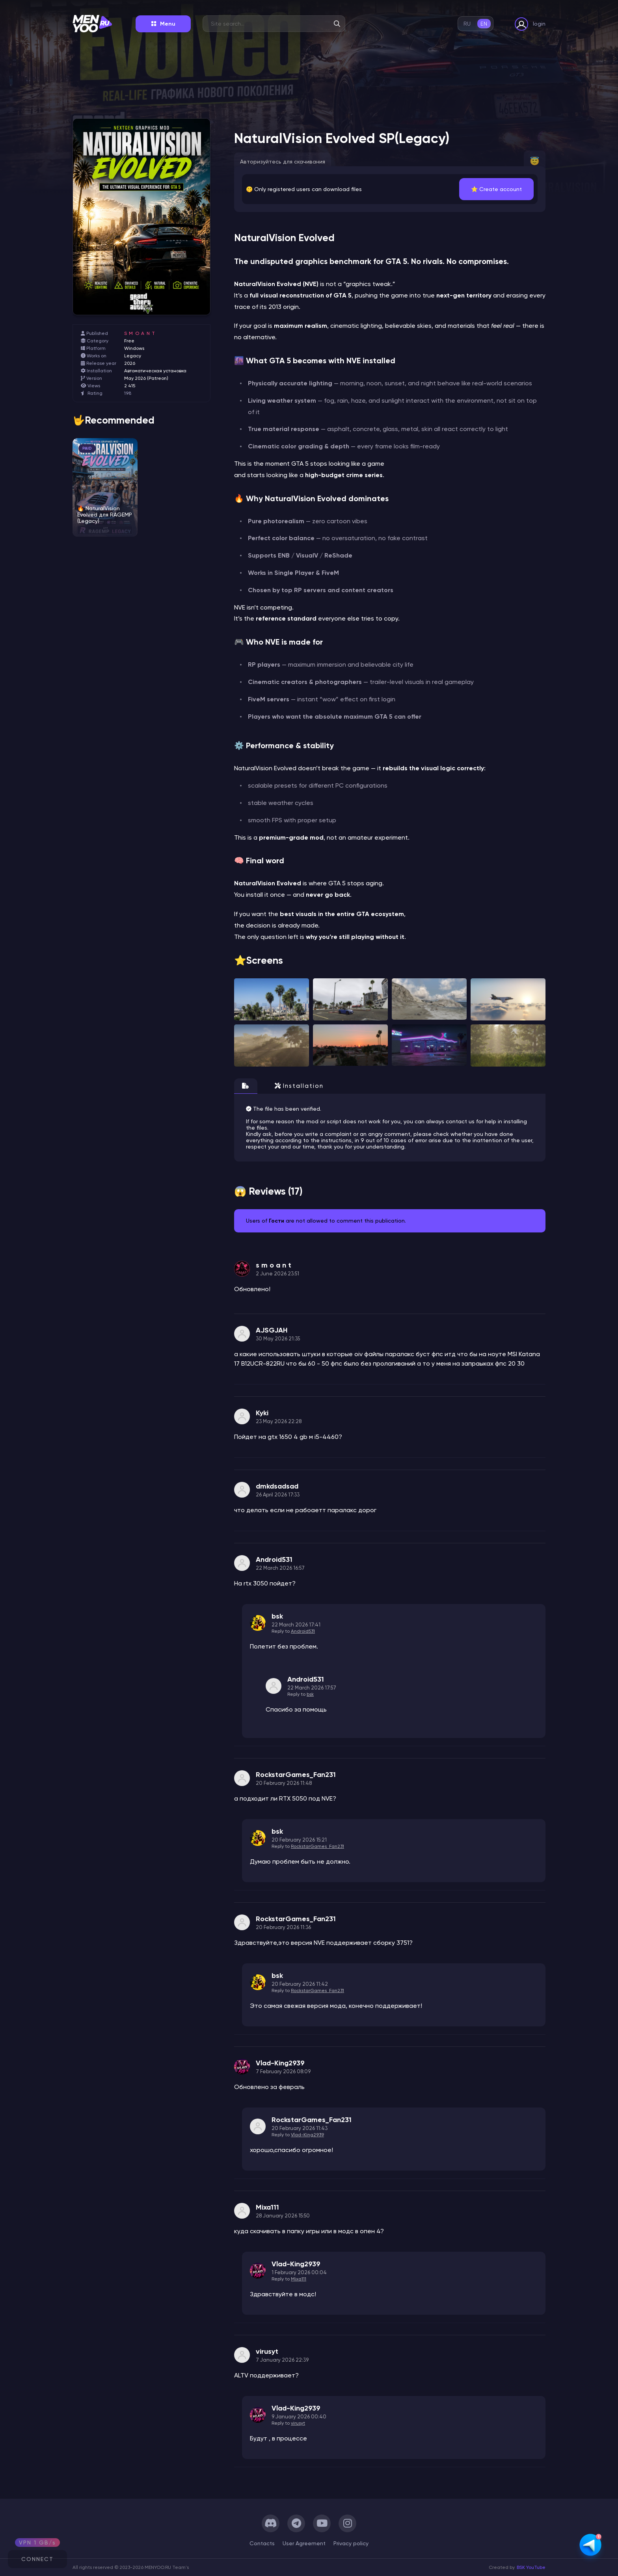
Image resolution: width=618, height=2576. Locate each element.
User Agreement (304, 2543)
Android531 (274, 1559)
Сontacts (262, 2543)
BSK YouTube (531, 2567)
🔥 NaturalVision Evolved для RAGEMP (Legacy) (104, 514)
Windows (134, 348)
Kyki (262, 1413)
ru (467, 23)
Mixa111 (267, 2207)
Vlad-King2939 (280, 2063)
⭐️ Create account (496, 189)
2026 (129, 363)
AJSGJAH (272, 1330)
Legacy (132, 356)
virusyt (267, 2351)
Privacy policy (351, 2543)
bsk (277, 1616)
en (483, 23)
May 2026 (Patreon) (146, 378)
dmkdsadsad (277, 1486)
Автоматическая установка (155, 371)
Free (129, 341)
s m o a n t (139, 333)
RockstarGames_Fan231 (296, 1774)
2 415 (129, 385)
